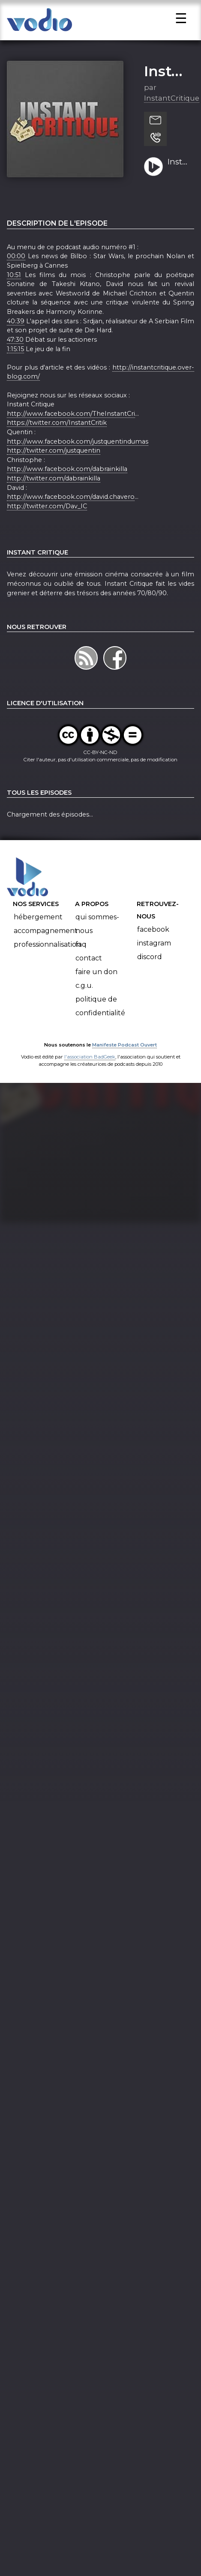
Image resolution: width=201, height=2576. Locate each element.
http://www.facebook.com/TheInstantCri (71, 430)
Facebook (153, 946)
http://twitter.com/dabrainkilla (53, 495)
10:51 (14, 291)
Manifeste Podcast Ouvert (124, 1061)
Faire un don (96, 988)
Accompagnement (46, 947)
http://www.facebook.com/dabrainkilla (67, 486)
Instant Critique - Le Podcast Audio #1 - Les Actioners (178, 179)
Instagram (154, 960)
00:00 (16, 273)
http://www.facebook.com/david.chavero (71, 513)
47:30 (15, 356)
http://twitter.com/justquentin (53, 467)
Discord (149, 973)
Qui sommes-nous (97, 940)
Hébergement (38, 934)
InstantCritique (171, 114)
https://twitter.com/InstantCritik (57, 439)
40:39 (15, 338)
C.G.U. (84, 1002)
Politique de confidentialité (100, 1023)
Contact (88, 975)
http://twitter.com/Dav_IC (47, 523)
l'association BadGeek (89, 1073)
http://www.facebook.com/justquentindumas (77, 458)
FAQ (81, 961)
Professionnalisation (47, 961)
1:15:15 (15, 366)
